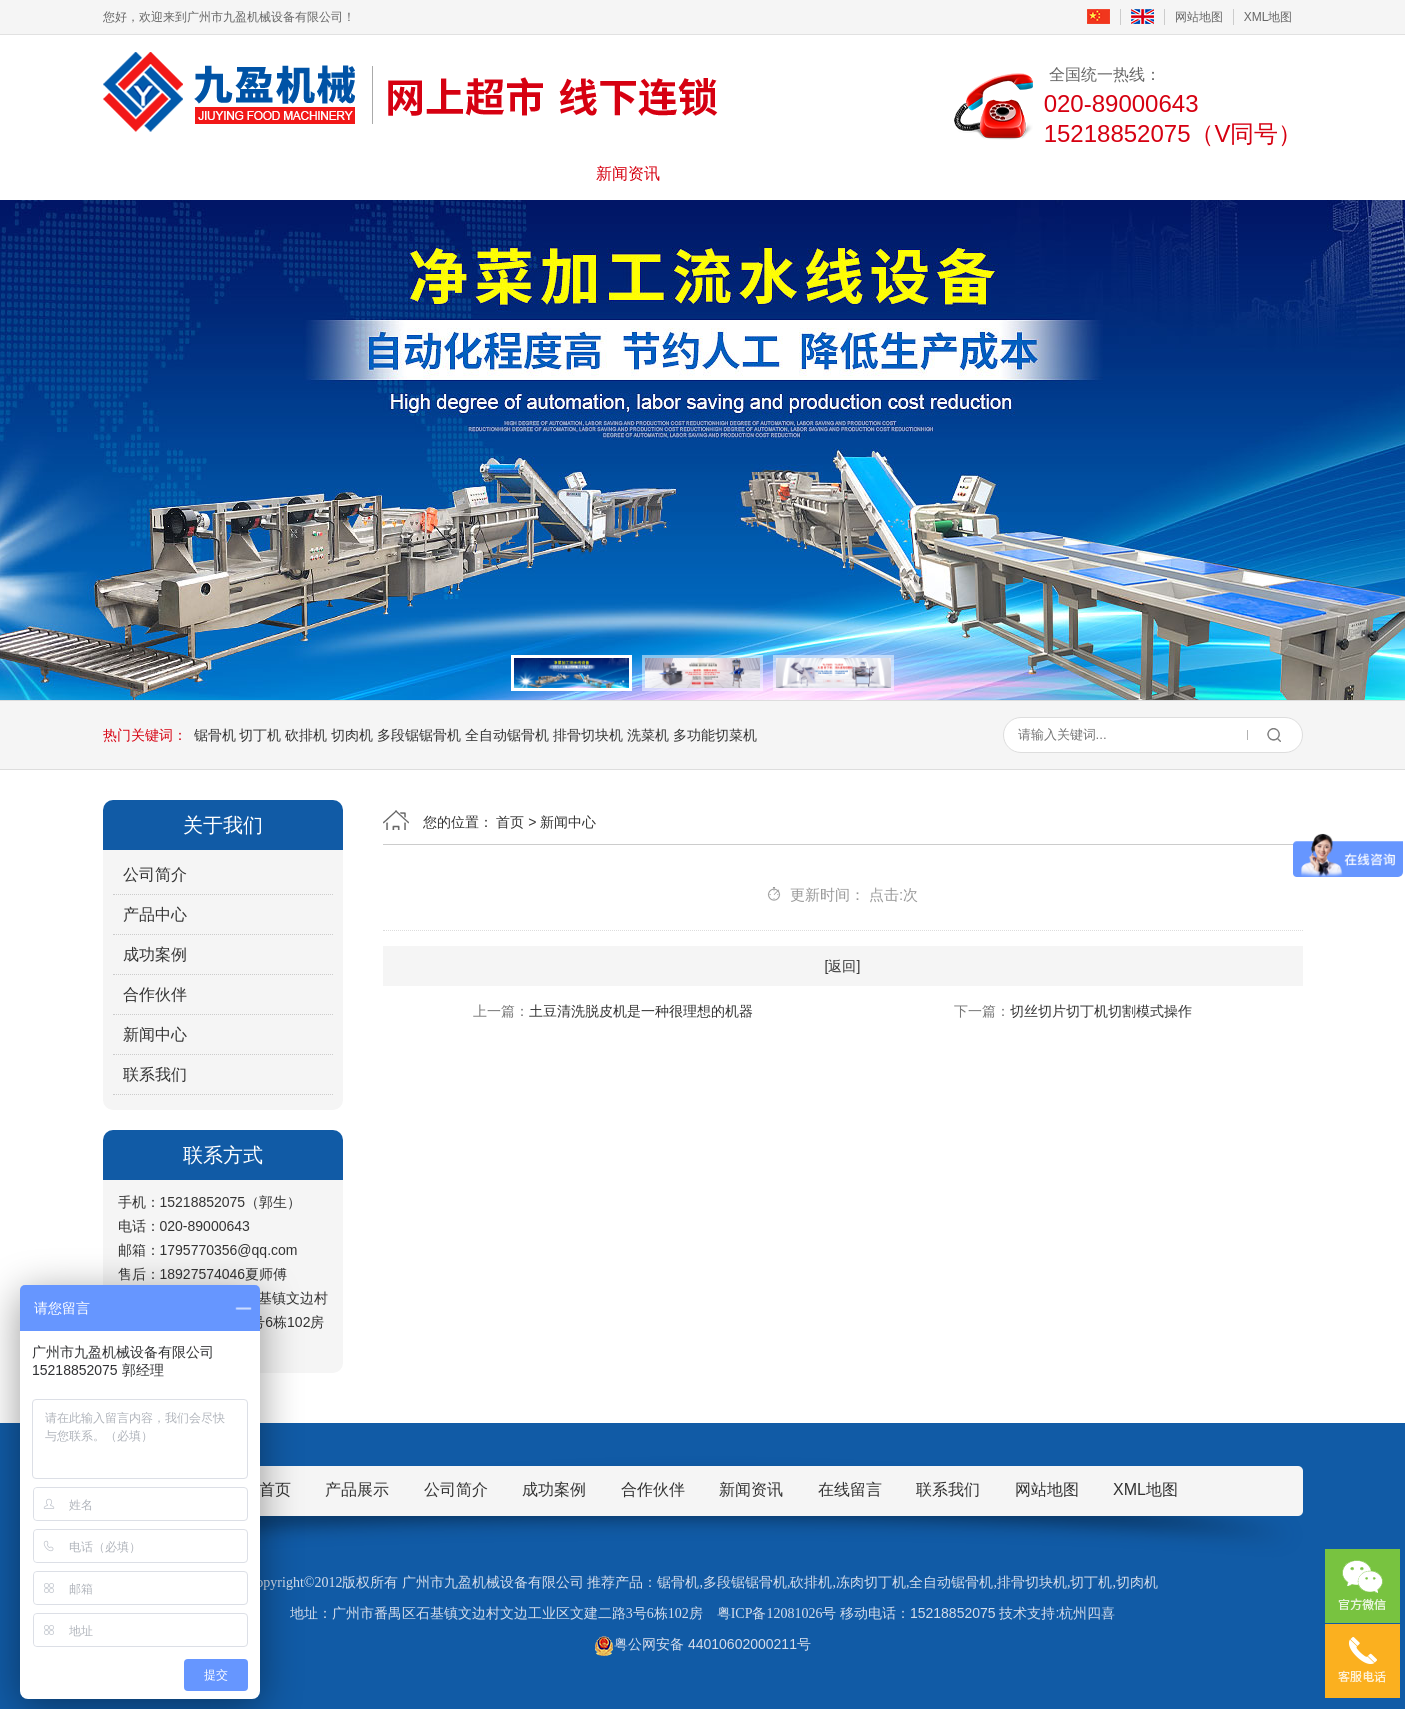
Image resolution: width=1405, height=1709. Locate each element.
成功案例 (778, 173)
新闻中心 (155, 1034)
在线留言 (928, 173)
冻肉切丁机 (871, 1582)
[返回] (843, 966)
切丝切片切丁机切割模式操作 (1101, 1011)
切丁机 (260, 735)
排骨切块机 (588, 735)
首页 (178, 173)
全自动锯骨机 (507, 735)
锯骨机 (215, 735)
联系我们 (1078, 173)
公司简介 (328, 173)
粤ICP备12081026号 (777, 1613)
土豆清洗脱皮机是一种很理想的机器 (641, 1011)
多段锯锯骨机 (419, 735)
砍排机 (306, 735)
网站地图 (1199, 17)
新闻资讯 (628, 173)
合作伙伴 (155, 994)
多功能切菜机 (715, 735)
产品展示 (478, 173)
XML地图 (1268, 17)
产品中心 (155, 914)
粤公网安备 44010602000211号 (702, 1644)
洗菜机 (648, 735)
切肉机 (352, 735)
